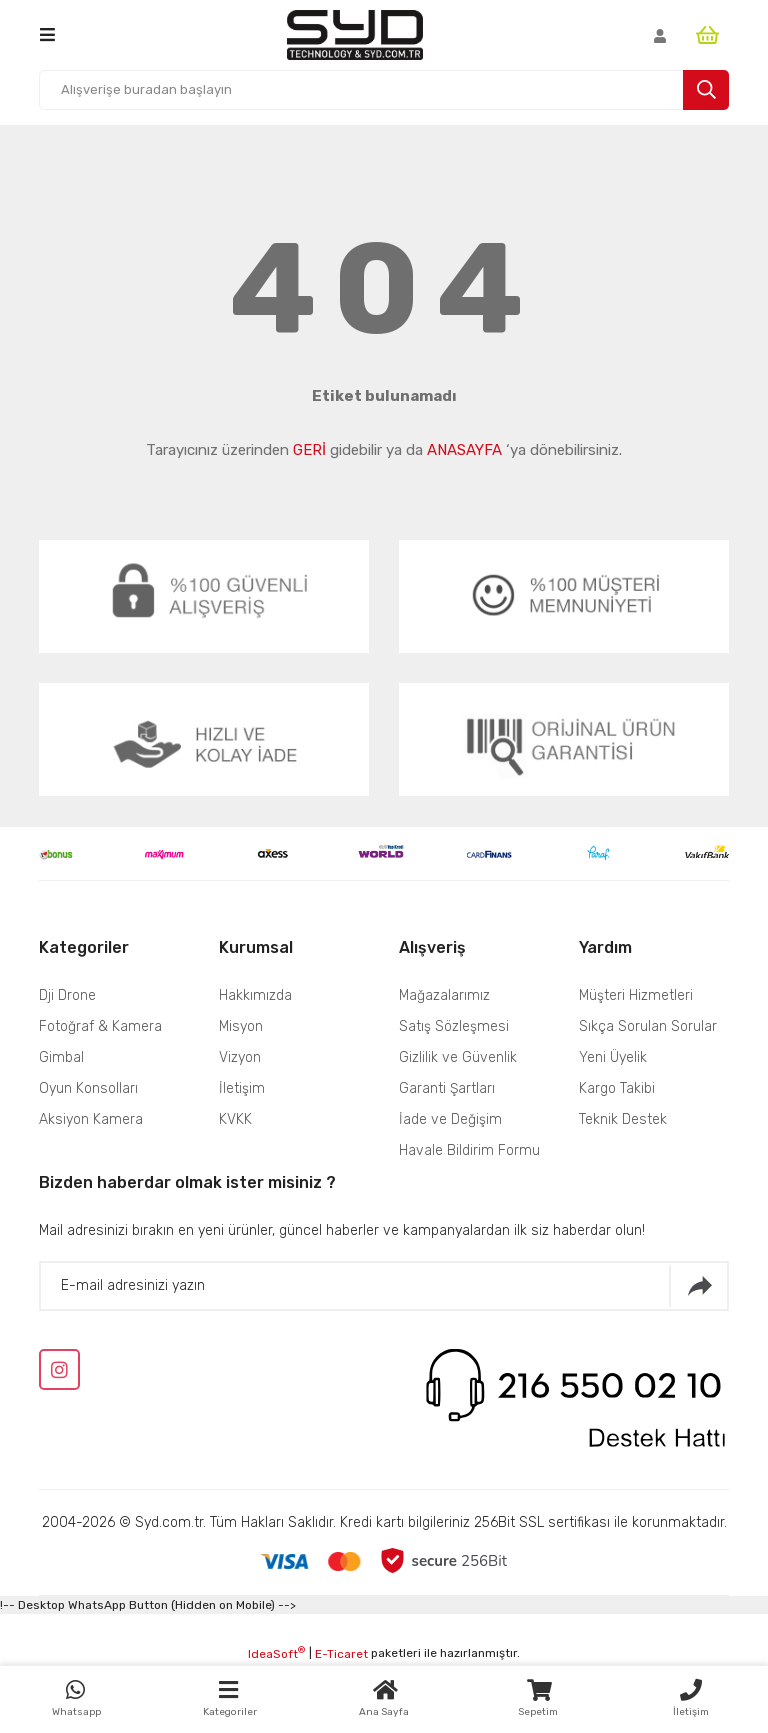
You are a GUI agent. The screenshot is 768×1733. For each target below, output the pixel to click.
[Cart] (712, 35)
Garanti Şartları (447, 1088)
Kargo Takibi (617, 1088)
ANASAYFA (464, 450)
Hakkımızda (255, 995)
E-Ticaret (341, 1654)
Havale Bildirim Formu (469, 1150)
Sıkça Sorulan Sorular (648, 1026)
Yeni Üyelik (613, 1057)
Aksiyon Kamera (91, 1119)
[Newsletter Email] (384, 1286)
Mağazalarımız (444, 995)
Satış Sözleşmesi (454, 1026)
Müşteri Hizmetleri (636, 995)
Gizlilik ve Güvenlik (458, 1057)
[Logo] (355, 35)
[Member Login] (660, 35)
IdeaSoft (276, 1653)
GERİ (309, 450)
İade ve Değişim (450, 1119)
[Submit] (699, 1286)
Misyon (241, 1026)
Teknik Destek (623, 1119)
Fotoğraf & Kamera (100, 1026)
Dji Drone (67, 995)
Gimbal (63, 1057)
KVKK (235, 1119)
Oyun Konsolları (88, 1088)
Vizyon (240, 1057)
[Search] (384, 90)
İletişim (242, 1088)
